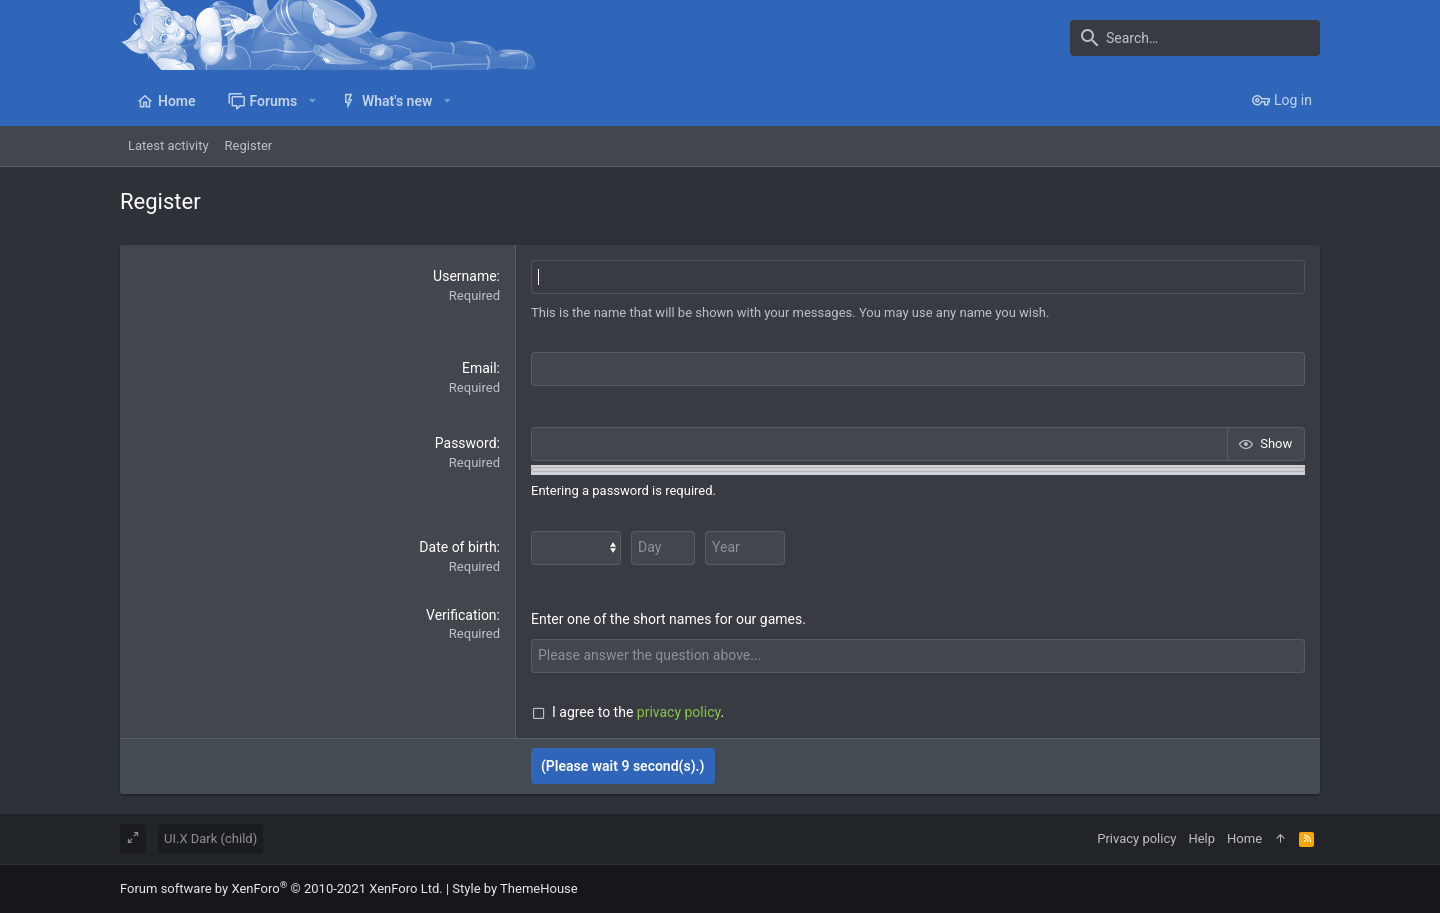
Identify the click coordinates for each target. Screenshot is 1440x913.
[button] (311, 101)
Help (1201, 838)
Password (466, 443)
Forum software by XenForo (281, 888)
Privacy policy (1136, 838)
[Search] (1195, 38)
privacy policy (679, 712)
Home (1244, 838)
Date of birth (457, 547)
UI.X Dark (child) (210, 838)
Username (465, 276)
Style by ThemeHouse (514, 888)
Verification (461, 615)
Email (479, 368)
